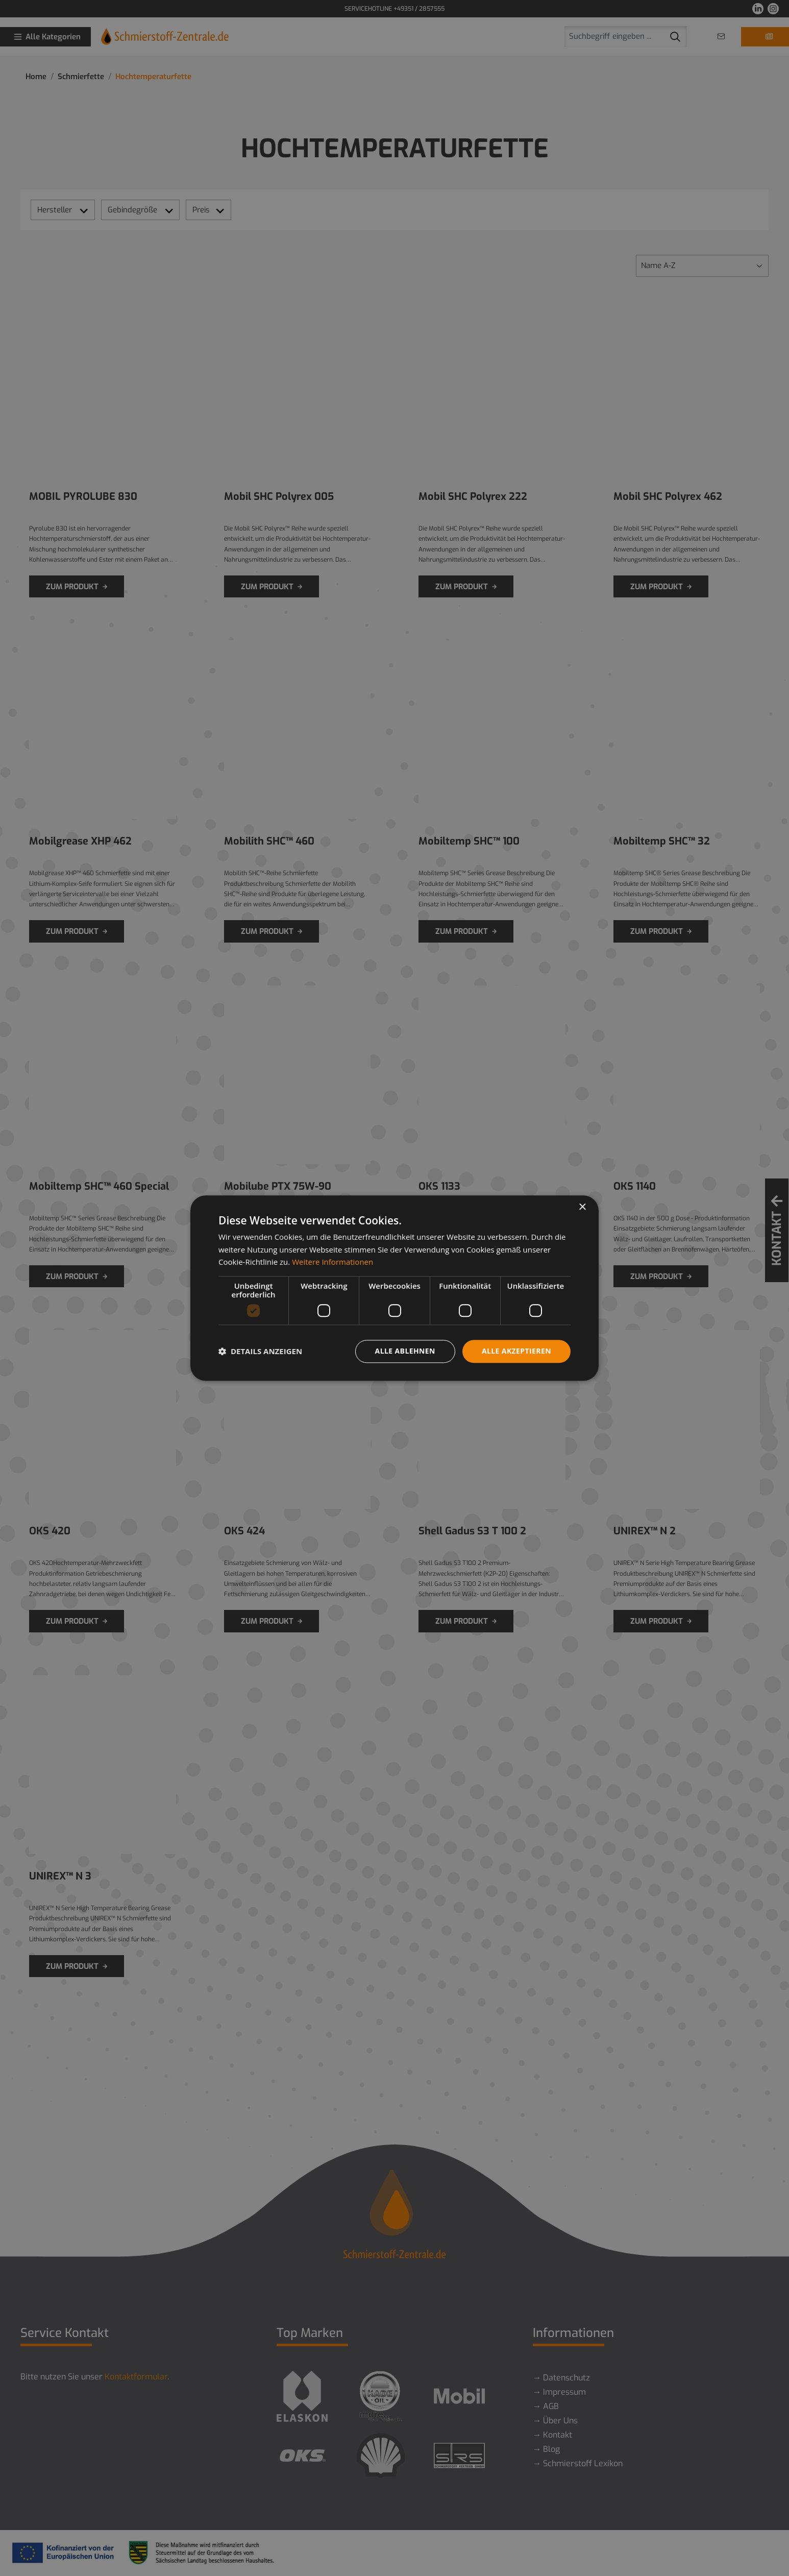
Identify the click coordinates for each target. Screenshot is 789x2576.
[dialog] (394, 1288)
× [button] (582, 1207)
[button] (260, 1351)
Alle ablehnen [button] (405, 1351)
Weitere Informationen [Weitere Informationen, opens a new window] (332, 1262)
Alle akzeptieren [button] (516, 1351)
